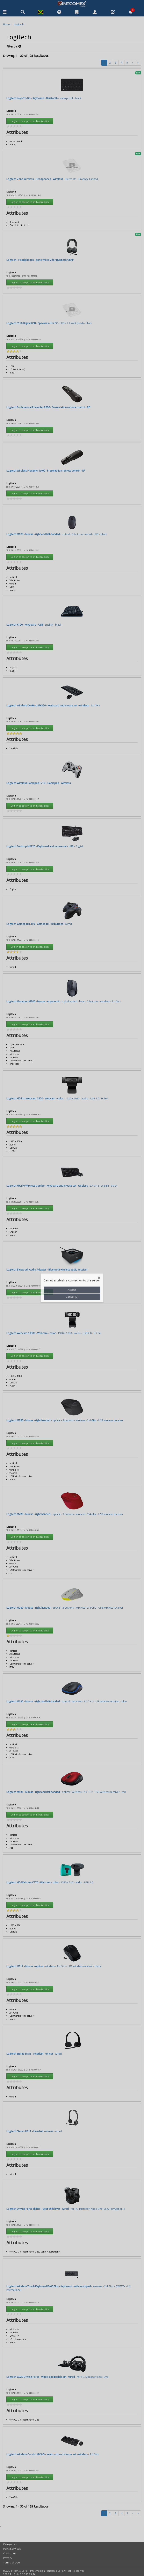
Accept (72, 595)
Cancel (72, 602)
